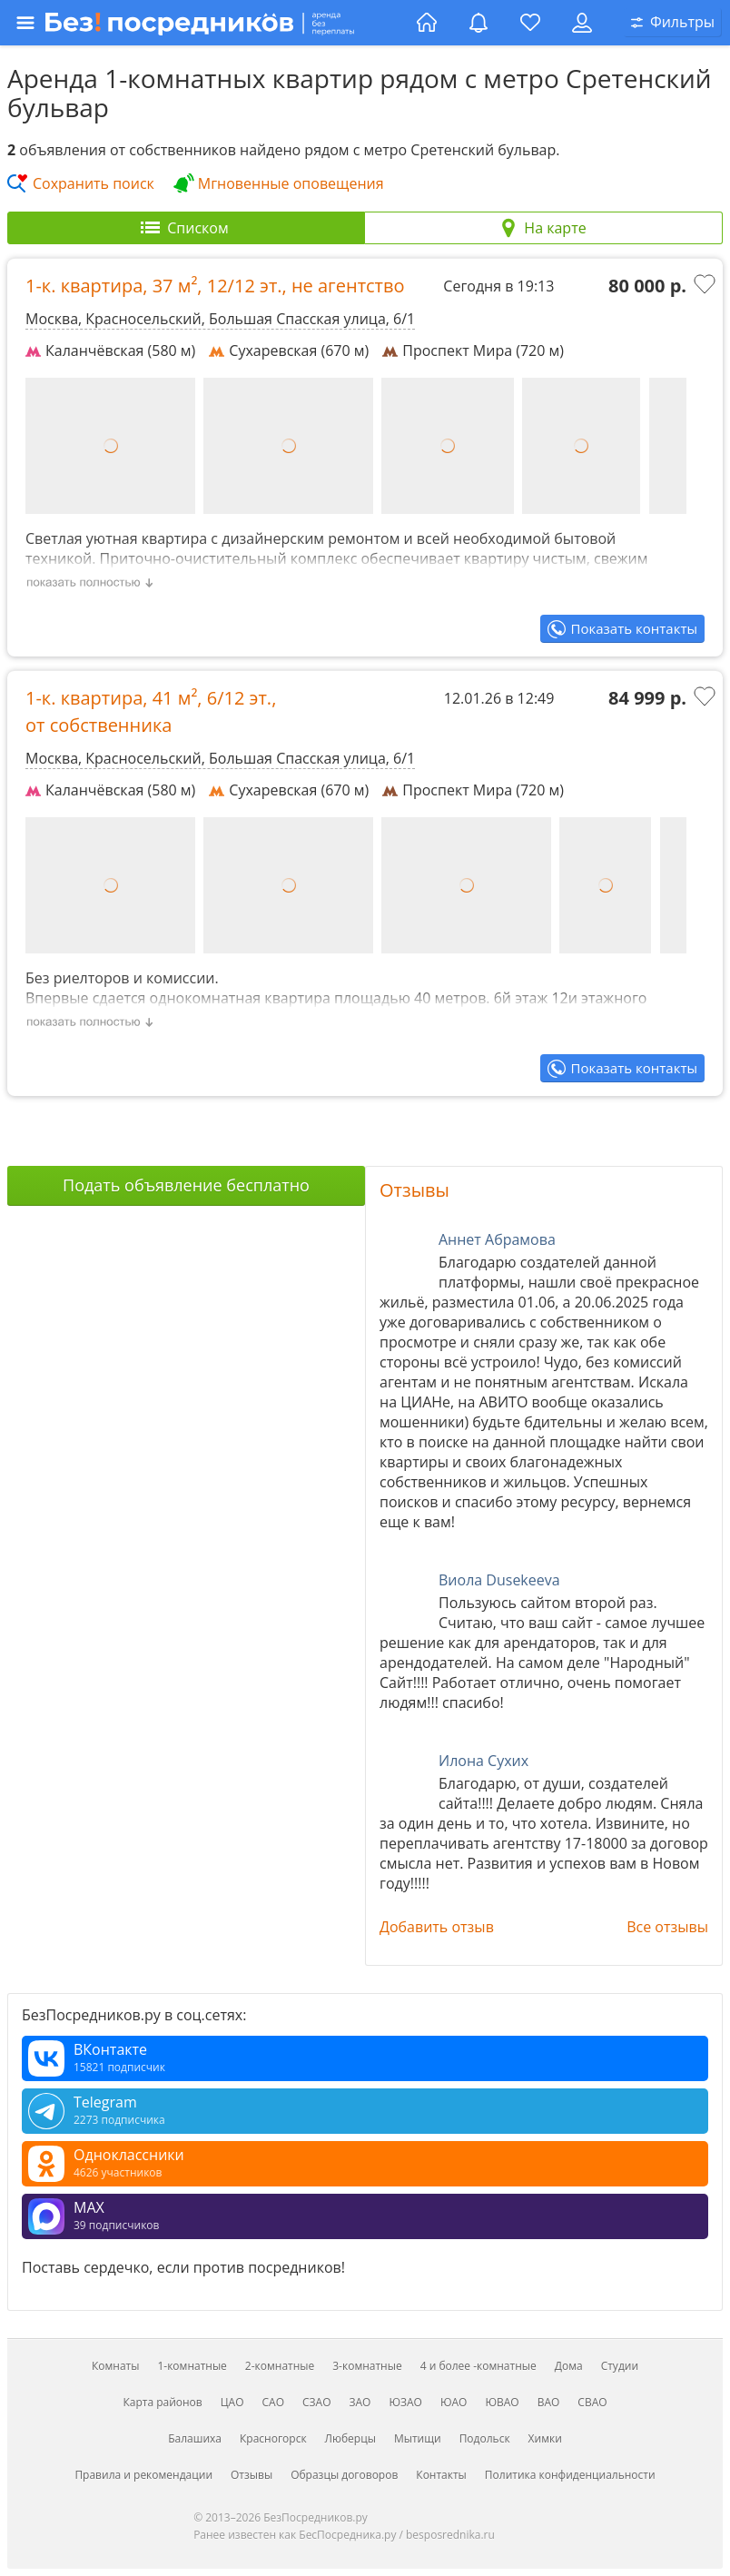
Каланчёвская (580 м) (110, 350)
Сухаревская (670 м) (289, 350)
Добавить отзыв (437, 1927)
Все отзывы (667, 1927)
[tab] (186, 227)
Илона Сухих (483, 1761)
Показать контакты (634, 628)
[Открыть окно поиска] (673, 22)
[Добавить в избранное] (706, 286)
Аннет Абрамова (497, 1239)
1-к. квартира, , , (215, 285)
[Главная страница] (427, 23)
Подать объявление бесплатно (186, 1185)
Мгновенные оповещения (291, 183)
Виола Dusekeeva (499, 1580)
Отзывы (414, 1190)
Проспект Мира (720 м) (473, 350)
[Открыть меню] (211, 22)
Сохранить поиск (93, 183)
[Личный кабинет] (582, 23)
